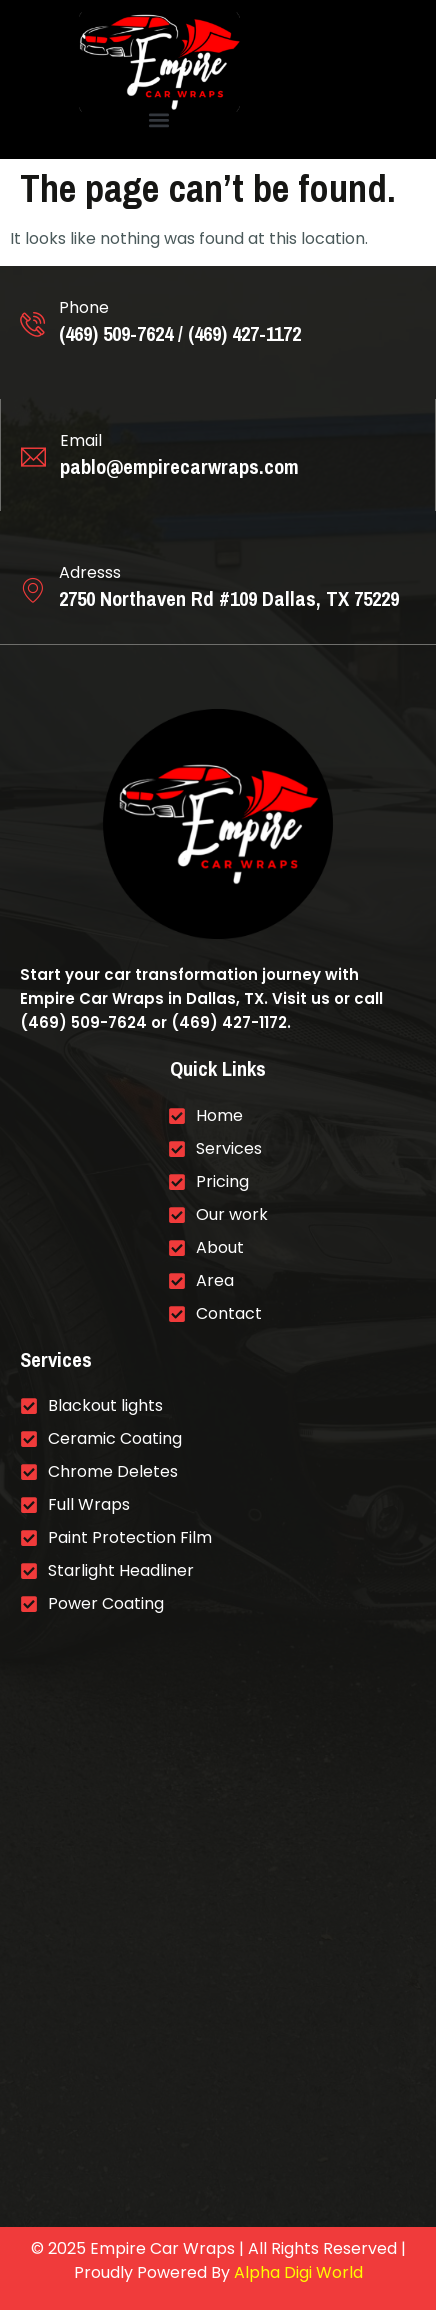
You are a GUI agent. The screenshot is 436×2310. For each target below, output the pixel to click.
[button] (158, 120)
